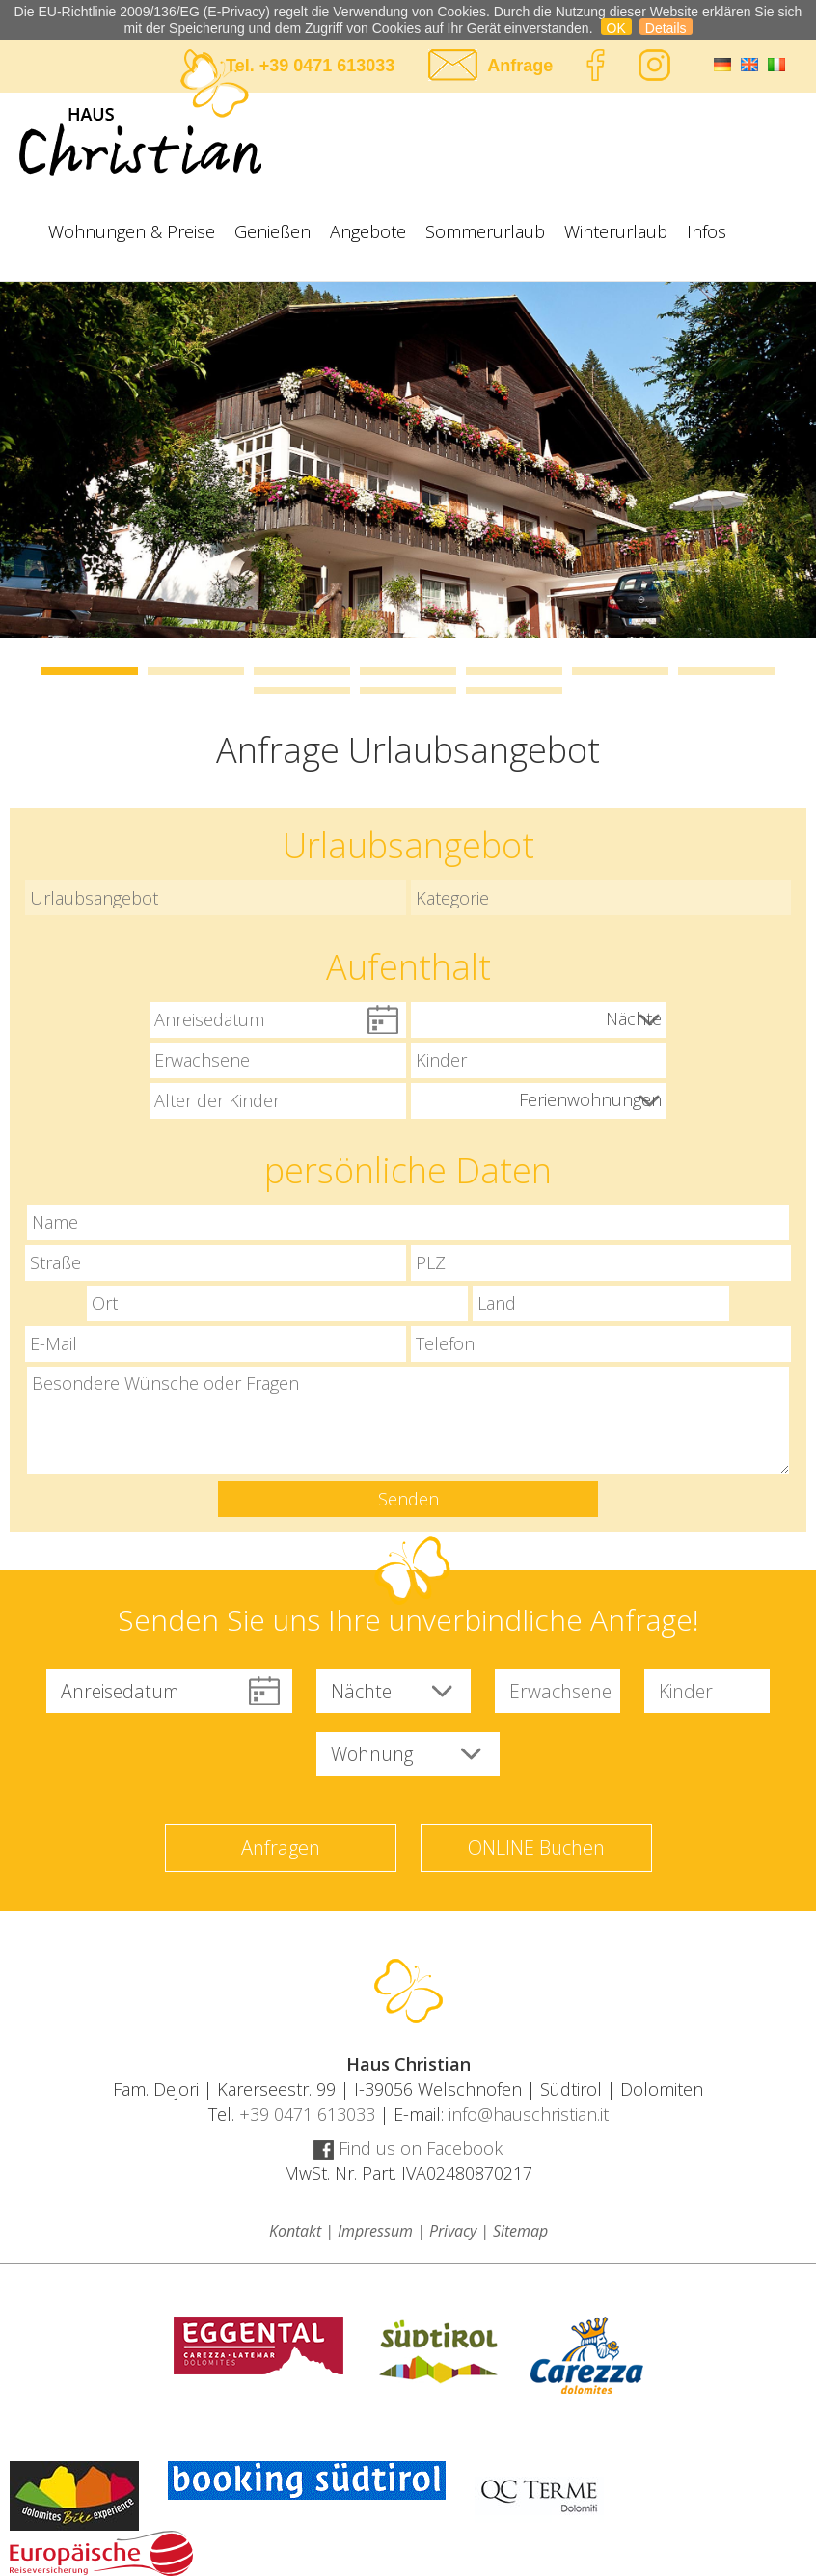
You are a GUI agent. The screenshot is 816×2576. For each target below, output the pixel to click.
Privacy (452, 2230)
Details (666, 27)
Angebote (368, 231)
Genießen (272, 231)
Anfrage (520, 65)
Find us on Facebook (408, 2147)
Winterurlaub (615, 231)
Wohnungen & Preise (131, 231)
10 (514, 690)
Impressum (375, 2230)
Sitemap (520, 2230)
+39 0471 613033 (327, 65)
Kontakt (295, 2230)
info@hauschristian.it (529, 2114)
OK (616, 27)
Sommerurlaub (485, 231)
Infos (706, 231)
